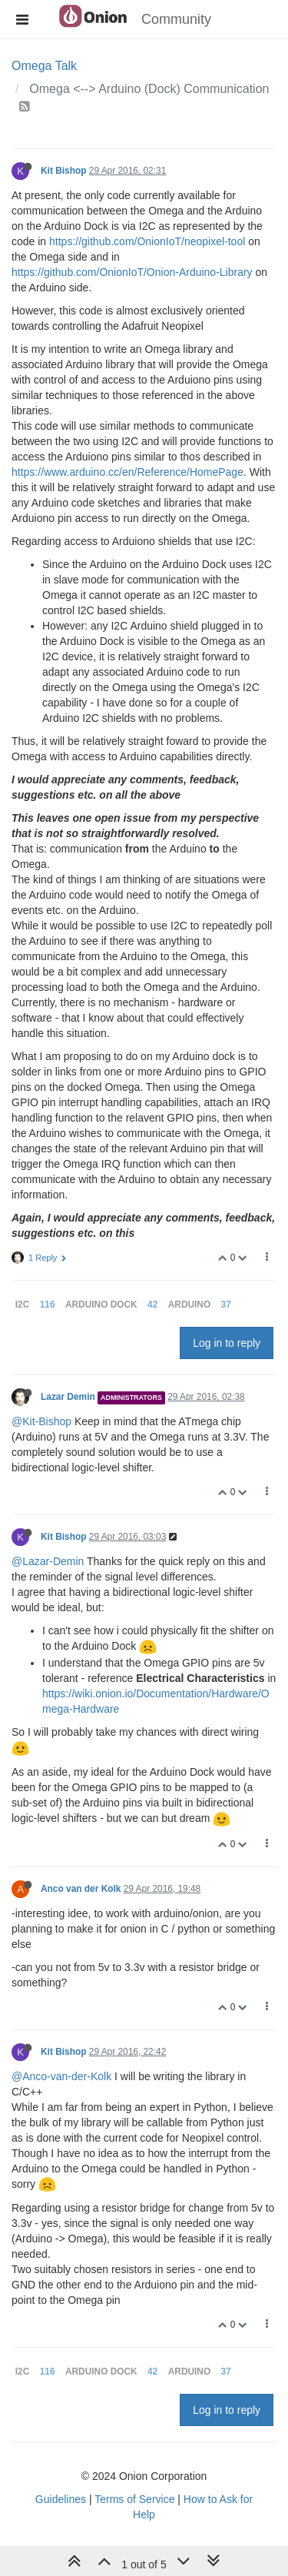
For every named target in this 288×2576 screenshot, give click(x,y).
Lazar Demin (68, 1396)
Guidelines (60, 2499)
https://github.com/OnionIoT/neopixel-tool (147, 241)
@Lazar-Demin (48, 1561)
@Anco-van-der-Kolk (61, 2076)
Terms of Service (134, 2499)
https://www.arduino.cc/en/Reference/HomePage (127, 472)
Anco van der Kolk (81, 1888)
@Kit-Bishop (41, 1421)
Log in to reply (226, 1343)
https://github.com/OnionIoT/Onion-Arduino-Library (132, 272)
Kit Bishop (63, 170)
